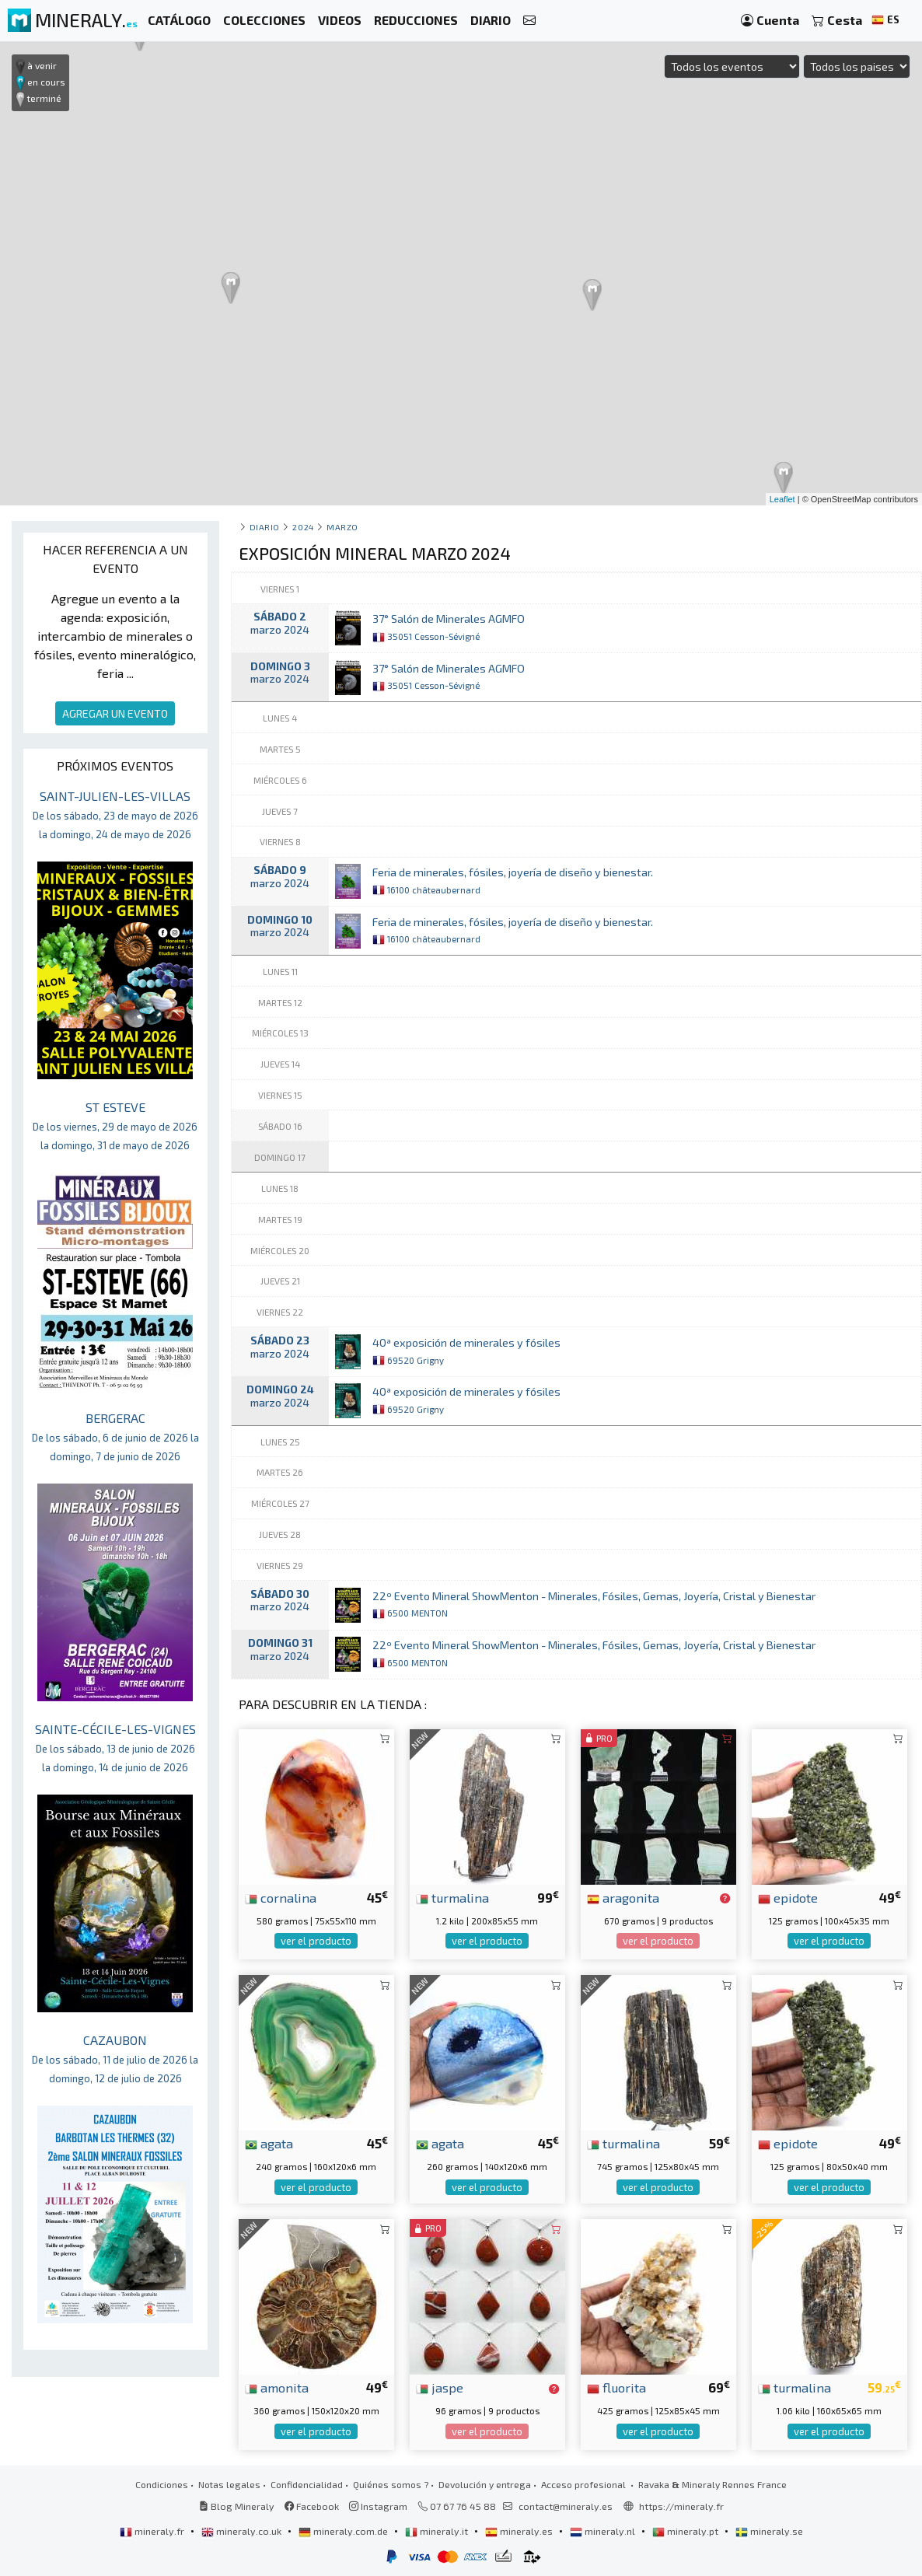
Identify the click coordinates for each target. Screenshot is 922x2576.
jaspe (439, 2387)
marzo (342, 527)
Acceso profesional (584, 2484)
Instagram (378, 2506)
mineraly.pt (686, 2530)
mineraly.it (437, 2530)
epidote (788, 1897)
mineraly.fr (153, 2530)
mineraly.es (520, 2530)
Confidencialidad (307, 2484)
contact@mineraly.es (566, 2506)
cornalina (280, 1897)
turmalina (452, 1897)
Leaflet (782, 499)
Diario (265, 527)
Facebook (312, 2506)
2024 (302, 527)
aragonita (623, 1897)
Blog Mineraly (236, 2506)
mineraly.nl (603, 2530)
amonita (277, 2387)
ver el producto (316, 1941)
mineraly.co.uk (242, 2530)
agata (269, 2143)
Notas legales (229, 2484)
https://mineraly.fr (681, 2506)
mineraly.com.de (344, 2530)
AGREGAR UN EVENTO (115, 713)
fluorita (616, 2387)
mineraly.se (769, 2530)
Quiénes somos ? (390, 2484)
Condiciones (161, 2484)
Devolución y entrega (484, 2484)
